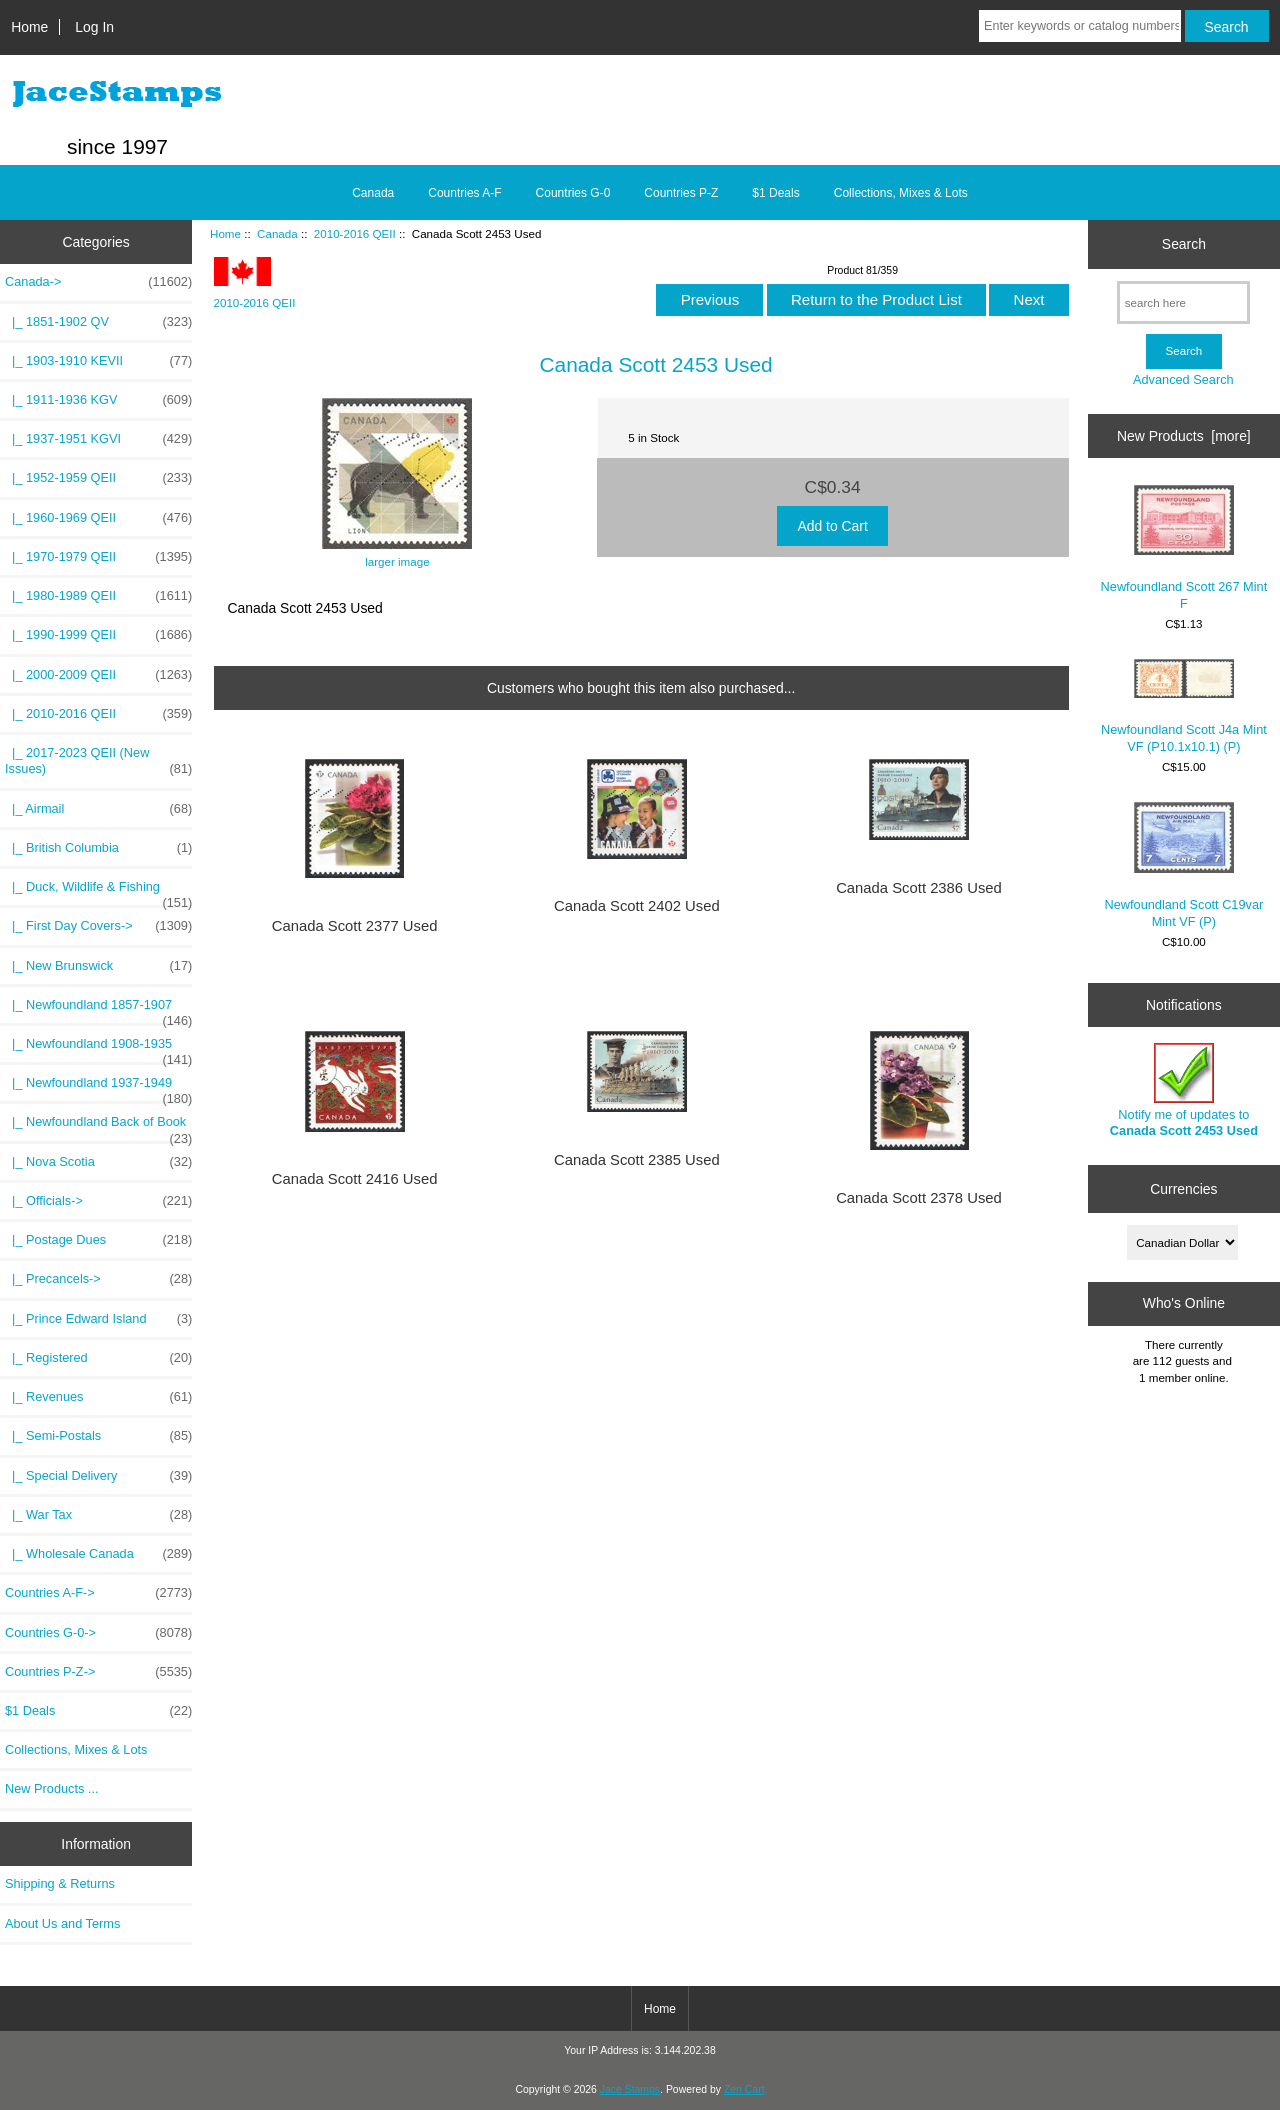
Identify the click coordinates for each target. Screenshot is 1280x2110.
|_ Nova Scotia (98, 1162)
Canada (277, 233)
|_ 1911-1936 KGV (98, 400)
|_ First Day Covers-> (98, 926)
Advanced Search (1183, 379)
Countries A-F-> (98, 1593)
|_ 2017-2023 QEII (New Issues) (98, 761)
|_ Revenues (98, 1397)
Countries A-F (464, 193)
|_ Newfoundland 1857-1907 (98, 1010)
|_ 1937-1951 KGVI (98, 439)
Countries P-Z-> (98, 1672)
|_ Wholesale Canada (98, 1554)
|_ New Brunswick (98, 966)
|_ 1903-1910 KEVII (98, 361)
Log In (94, 27)
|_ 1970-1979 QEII (98, 557)
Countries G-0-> (98, 1633)
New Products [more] (1184, 436)
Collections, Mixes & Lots (901, 193)
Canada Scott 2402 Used (637, 906)
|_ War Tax (98, 1515)
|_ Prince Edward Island (98, 1319)
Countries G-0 (573, 193)
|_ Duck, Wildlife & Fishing (98, 892)
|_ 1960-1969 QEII (98, 518)
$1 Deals (775, 193)
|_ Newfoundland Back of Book (98, 1127)
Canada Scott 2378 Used (919, 1198)
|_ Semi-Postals (98, 1436)
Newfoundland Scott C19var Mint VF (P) (1184, 865)
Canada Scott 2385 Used (637, 1160)
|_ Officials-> (98, 1201)
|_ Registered (98, 1358)
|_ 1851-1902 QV (98, 322)
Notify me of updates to (1184, 1090)
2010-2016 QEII (355, 233)
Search (1184, 244)
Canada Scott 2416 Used (355, 1179)
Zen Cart (744, 2089)
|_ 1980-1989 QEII (98, 596)
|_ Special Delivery (98, 1476)
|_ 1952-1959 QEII (98, 478)
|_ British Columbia (98, 848)
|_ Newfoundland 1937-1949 (98, 1088)
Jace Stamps (630, 2089)
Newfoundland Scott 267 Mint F (1184, 547)
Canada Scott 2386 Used (919, 888)
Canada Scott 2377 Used (355, 926)
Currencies (1183, 1189)
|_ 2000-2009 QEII (98, 675)
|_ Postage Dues (98, 1240)
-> (98, 282)
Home (29, 27)
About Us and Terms (62, 1923)
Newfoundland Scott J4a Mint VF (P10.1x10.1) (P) (1184, 706)
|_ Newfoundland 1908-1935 (98, 1049)
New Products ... (52, 1788)
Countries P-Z (681, 193)
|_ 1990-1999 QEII (98, 635)
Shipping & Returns (60, 1883)
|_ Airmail (98, 809)
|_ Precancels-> (98, 1279)
